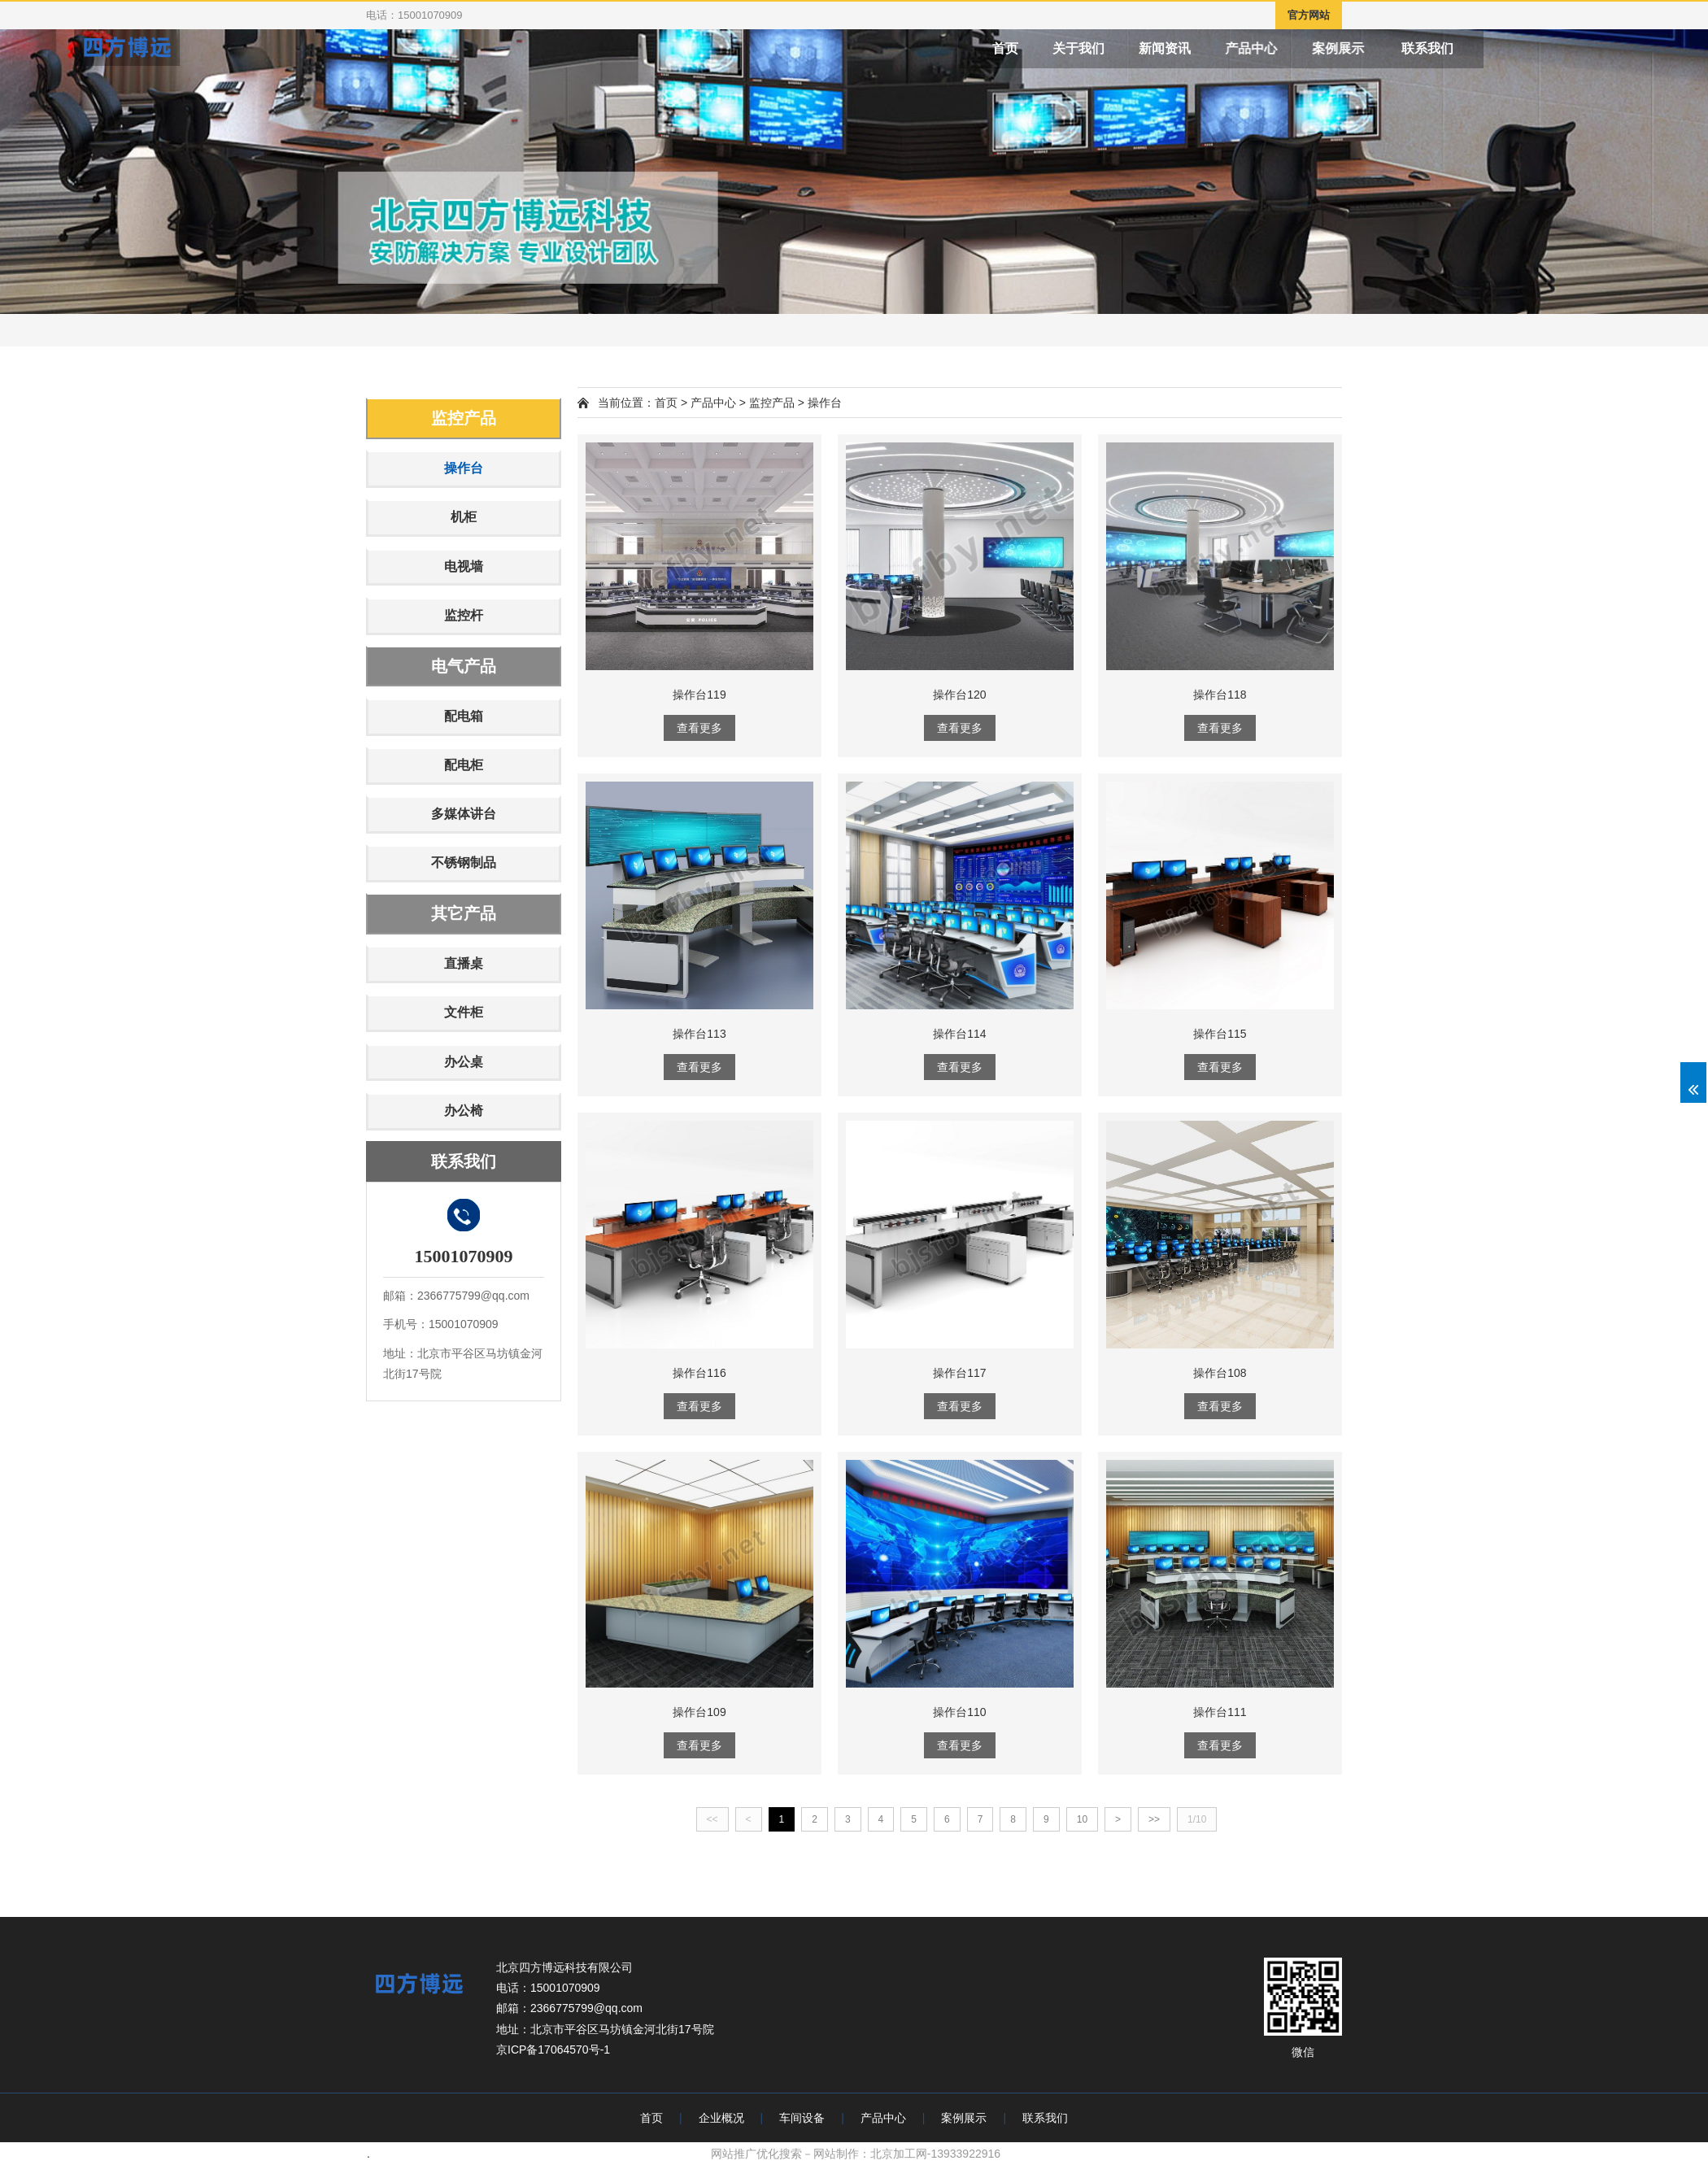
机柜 (464, 517)
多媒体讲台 (463, 814)
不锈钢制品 (463, 862)
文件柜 (463, 1012)
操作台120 (959, 694)
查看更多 (699, 727)
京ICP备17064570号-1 (553, 2049)
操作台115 (1219, 1033)
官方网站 (1309, 15)
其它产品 (463, 913)
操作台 (463, 468)
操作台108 (1219, 1372)
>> (1154, 1819)
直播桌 (463, 963)
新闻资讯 (1229, 48)
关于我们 (1126, 48)
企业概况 (721, 2117)
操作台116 (699, 1372)
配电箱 (463, 716)
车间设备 (802, 2117)
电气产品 (463, 666)
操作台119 (699, 694)
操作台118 (1219, 694)
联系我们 (1545, 48)
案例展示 (1434, 48)
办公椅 (463, 1110)
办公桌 (463, 1062)
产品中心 (1335, 48)
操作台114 (959, 1033)
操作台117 (959, 1372)
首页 (1038, 48)
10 (1082, 1819)
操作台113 (699, 1033)
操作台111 (1219, 1711)
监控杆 (463, 615)
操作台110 (959, 1711)
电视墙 (463, 566)
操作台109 (699, 1711)
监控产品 (463, 418)
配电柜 (463, 765)
